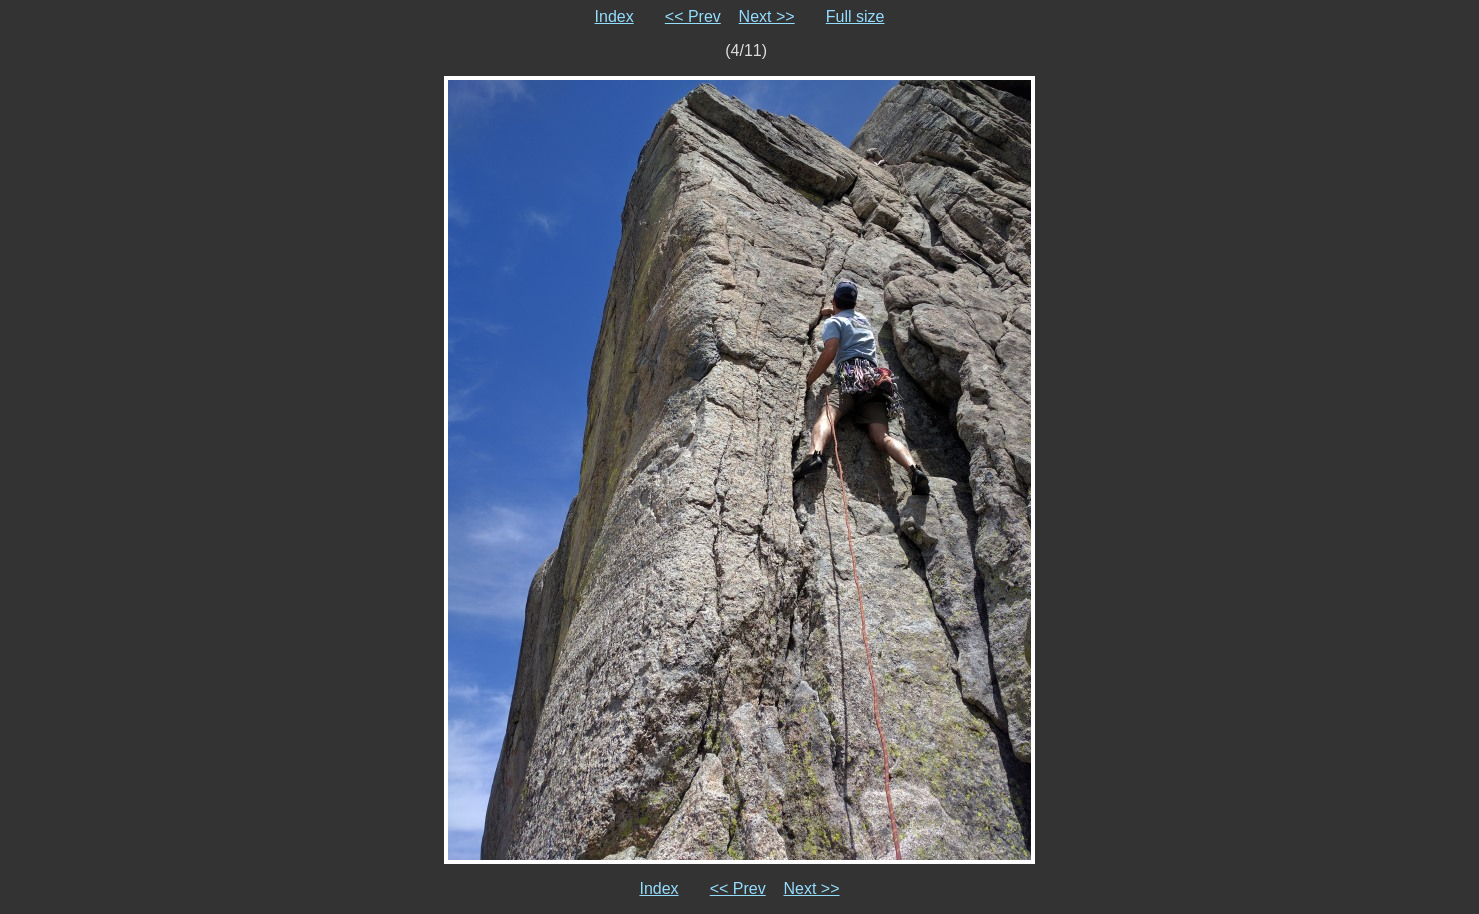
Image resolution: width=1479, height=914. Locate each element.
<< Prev (693, 16)
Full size (855, 16)
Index (614, 16)
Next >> (767, 16)
